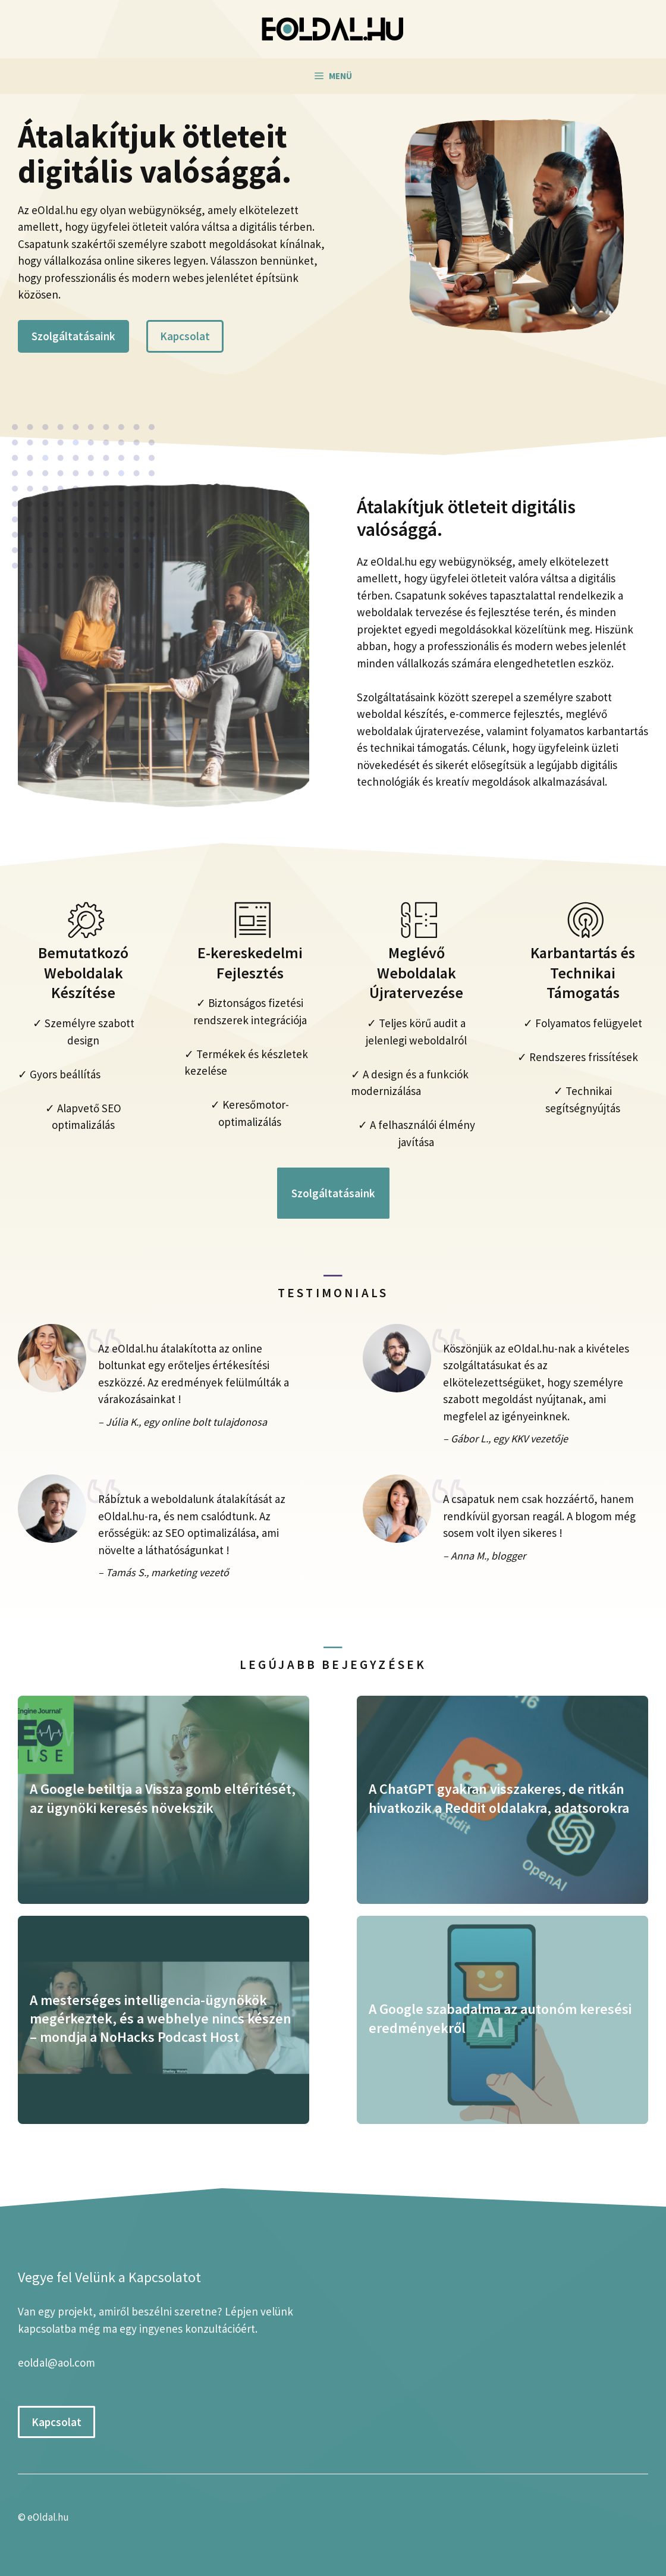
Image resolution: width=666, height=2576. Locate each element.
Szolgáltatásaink (73, 336)
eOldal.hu (48, 2517)
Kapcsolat (185, 336)
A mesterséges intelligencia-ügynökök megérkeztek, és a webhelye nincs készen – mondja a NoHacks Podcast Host (160, 2018)
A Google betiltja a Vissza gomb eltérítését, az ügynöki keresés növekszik (163, 1798)
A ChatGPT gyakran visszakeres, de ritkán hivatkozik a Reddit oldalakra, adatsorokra (499, 1798)
